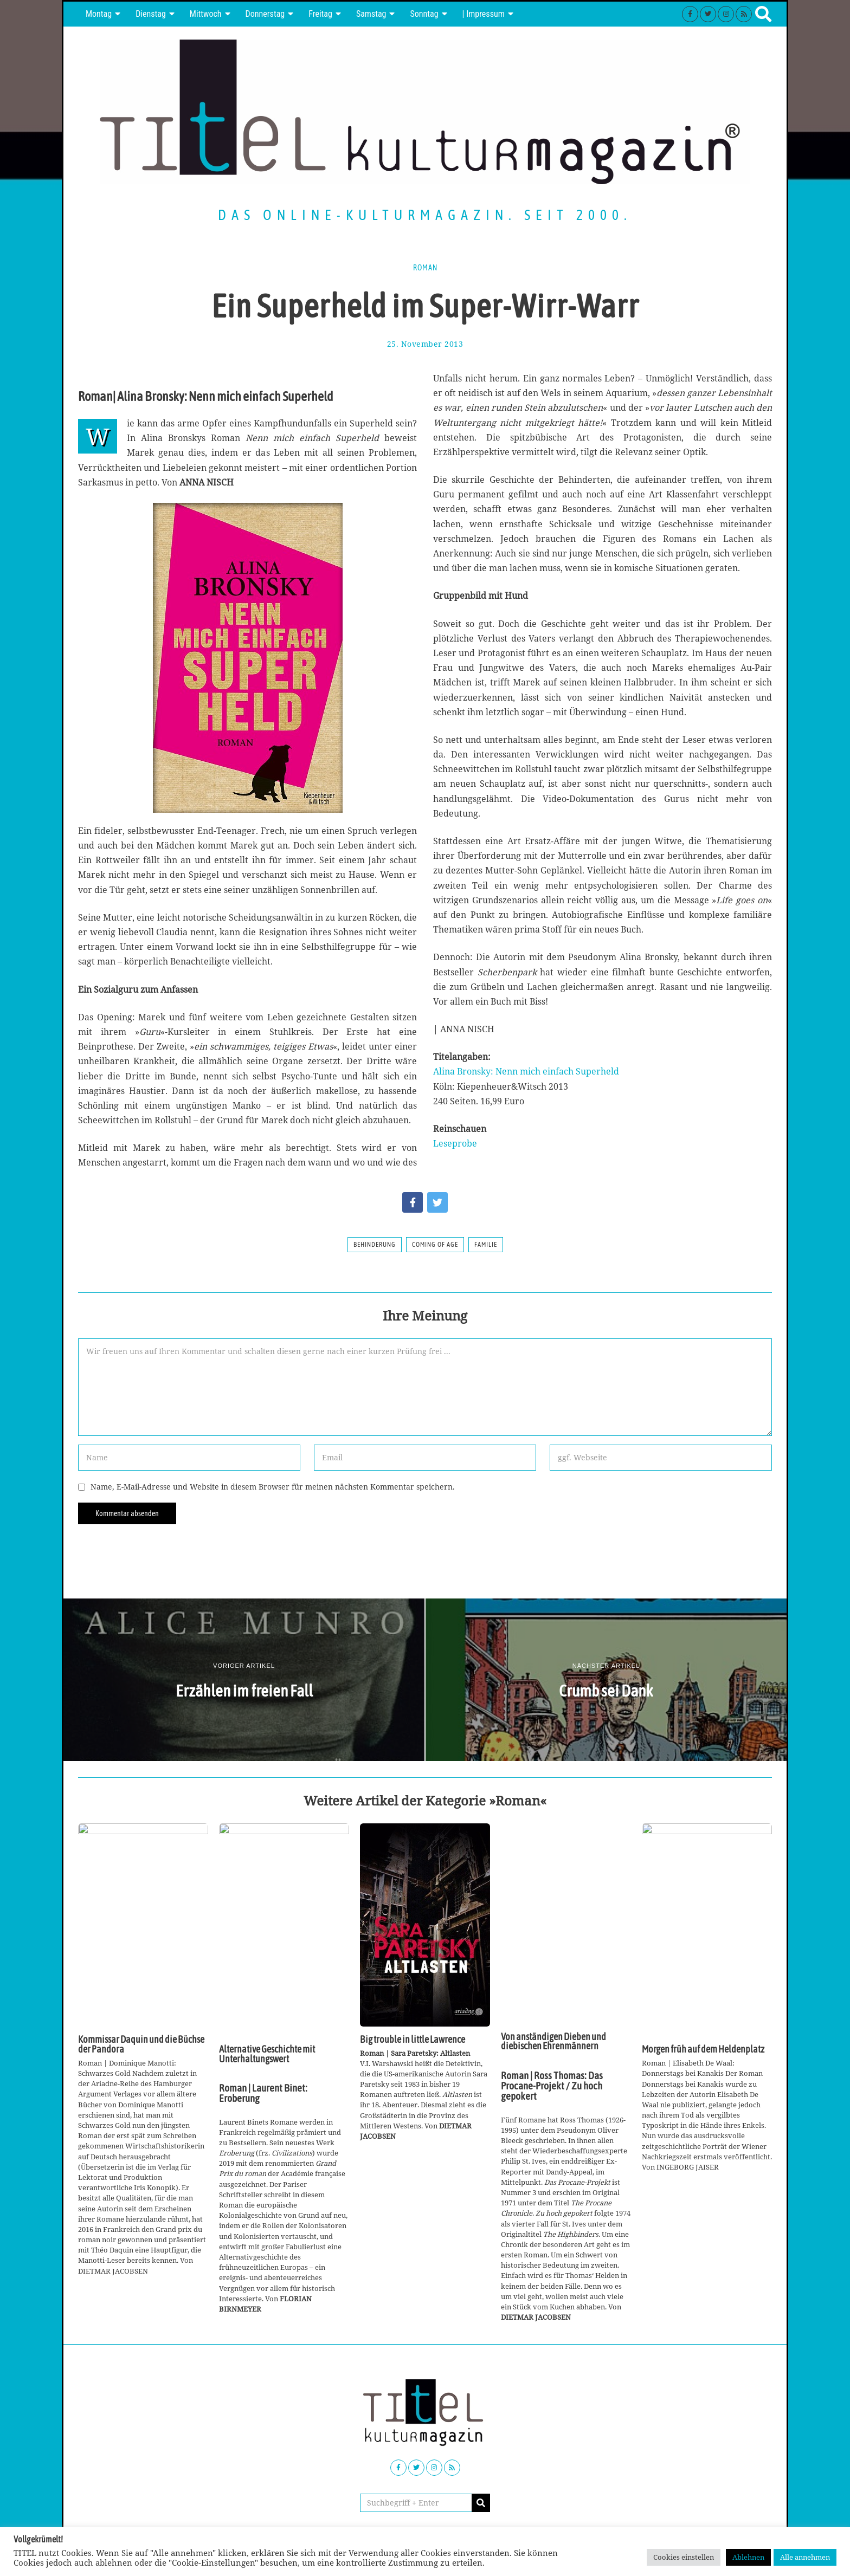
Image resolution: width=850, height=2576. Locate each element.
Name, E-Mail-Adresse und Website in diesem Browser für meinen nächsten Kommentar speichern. (273, 1486)
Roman (425, 267)
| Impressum (483, 14)
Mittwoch (206, 14)
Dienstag (151, 14)
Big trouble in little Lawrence (412, 2039)
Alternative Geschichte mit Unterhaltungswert (267, 2054)
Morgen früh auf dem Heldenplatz (703, 2049)
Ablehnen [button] (748, 2557)
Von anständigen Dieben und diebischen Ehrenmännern (553, 2041)
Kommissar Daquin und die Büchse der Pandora (141, 2044)
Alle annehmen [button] (805, 2557)
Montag (99, 14)
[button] (481, 2503)
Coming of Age (435, 1244)
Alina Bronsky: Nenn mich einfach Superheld (526, 1071)
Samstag (371, 14)
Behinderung (374, 1244)
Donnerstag (265, 14)
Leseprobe (455, 1143)
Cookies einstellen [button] (683, 2557)
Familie (485, 1244)
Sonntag (424, 14)
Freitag (320, 14)
